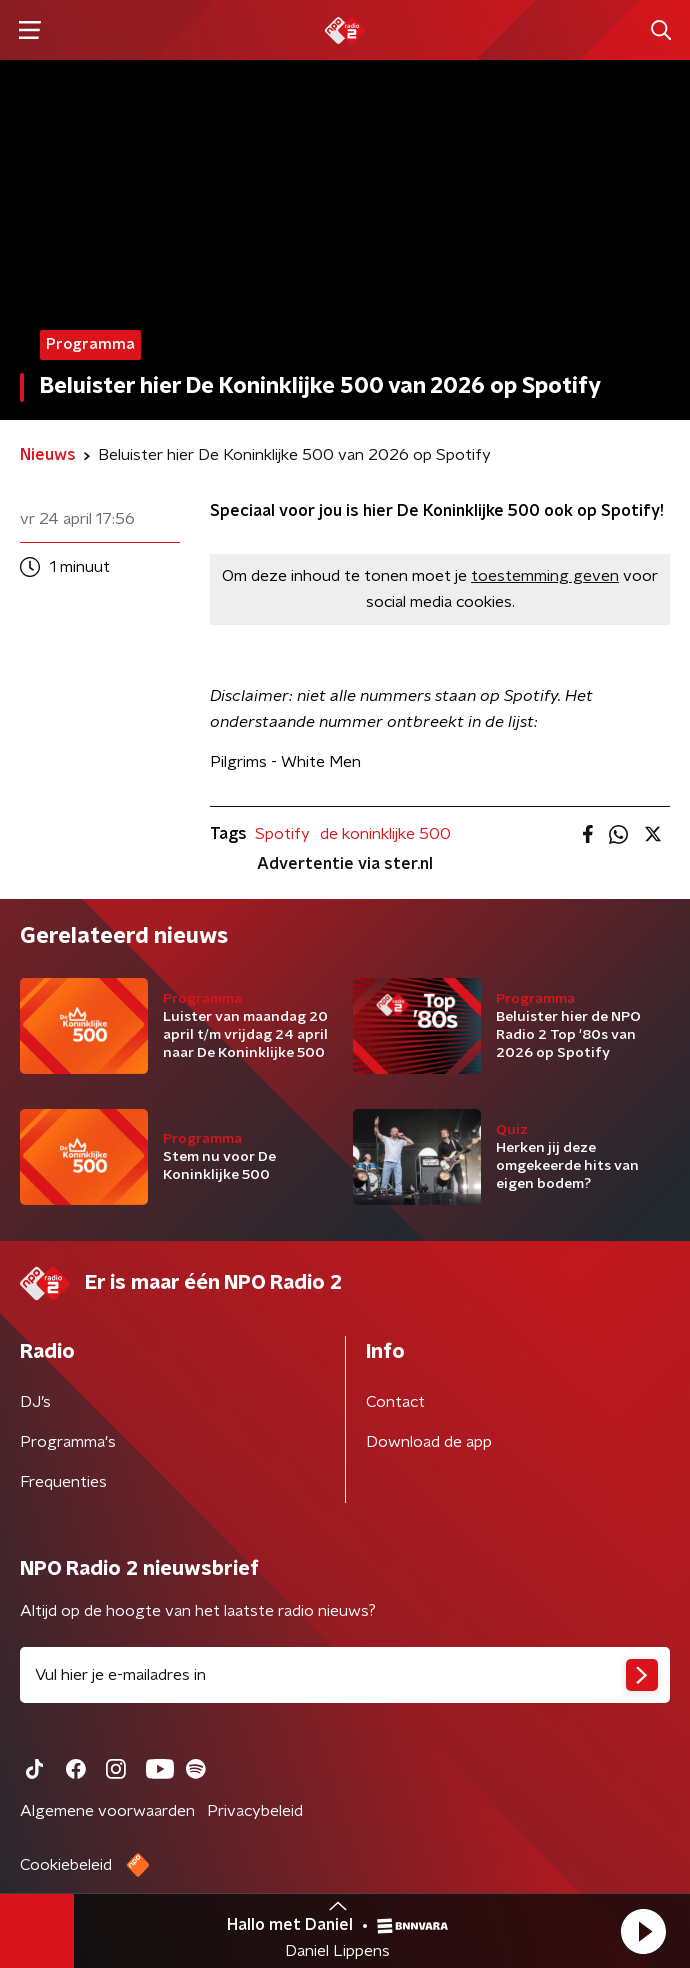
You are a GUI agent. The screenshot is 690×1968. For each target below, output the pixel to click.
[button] (643, 1931)
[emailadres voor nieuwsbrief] (345, 1675)
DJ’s (35, 1402)
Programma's (68, 1442)
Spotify (282, 834)
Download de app (429, 1442)
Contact (395, 1402)
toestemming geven (545, 576)
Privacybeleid (255, 1811)
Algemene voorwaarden (107, 1811)
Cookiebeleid (66, 1865)
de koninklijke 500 (385, 834)
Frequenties (63, 1482)
